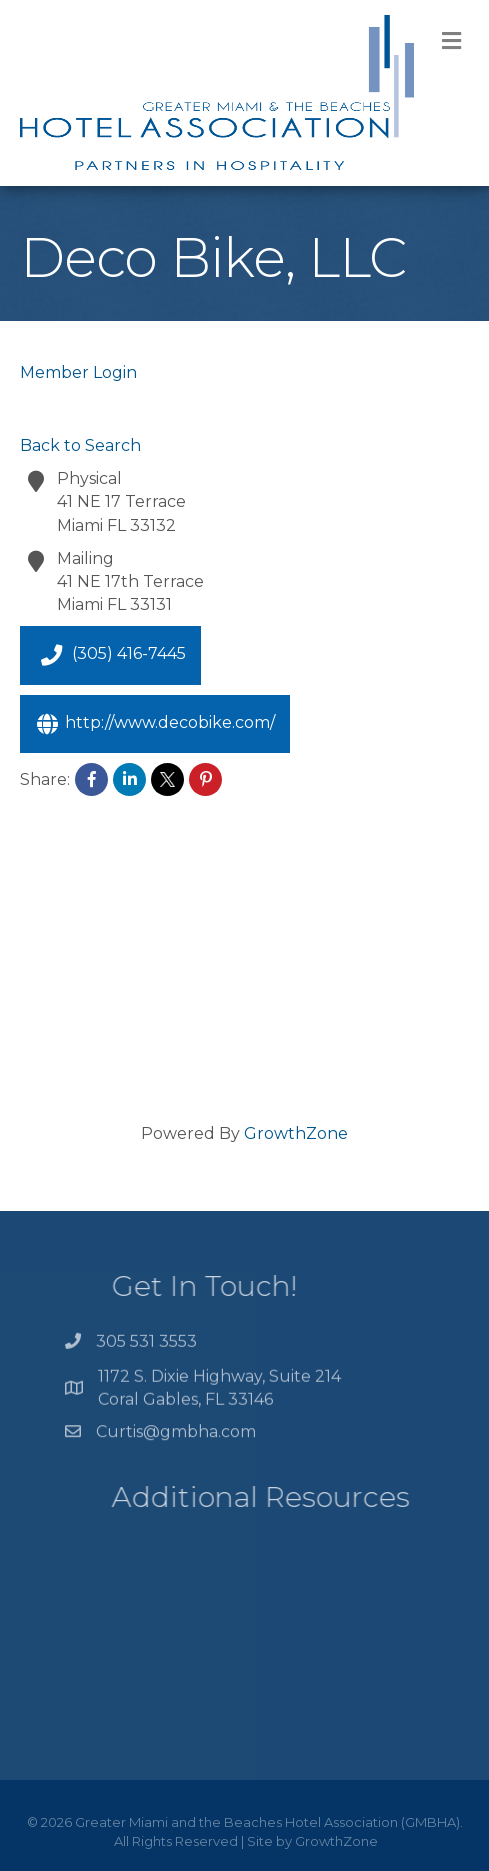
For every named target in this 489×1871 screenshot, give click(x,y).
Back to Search (80, 445)
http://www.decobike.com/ (155, 724)
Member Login (78, 372)
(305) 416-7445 (110, 655)
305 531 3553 (146, 1345)
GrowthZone (296, 1133)
